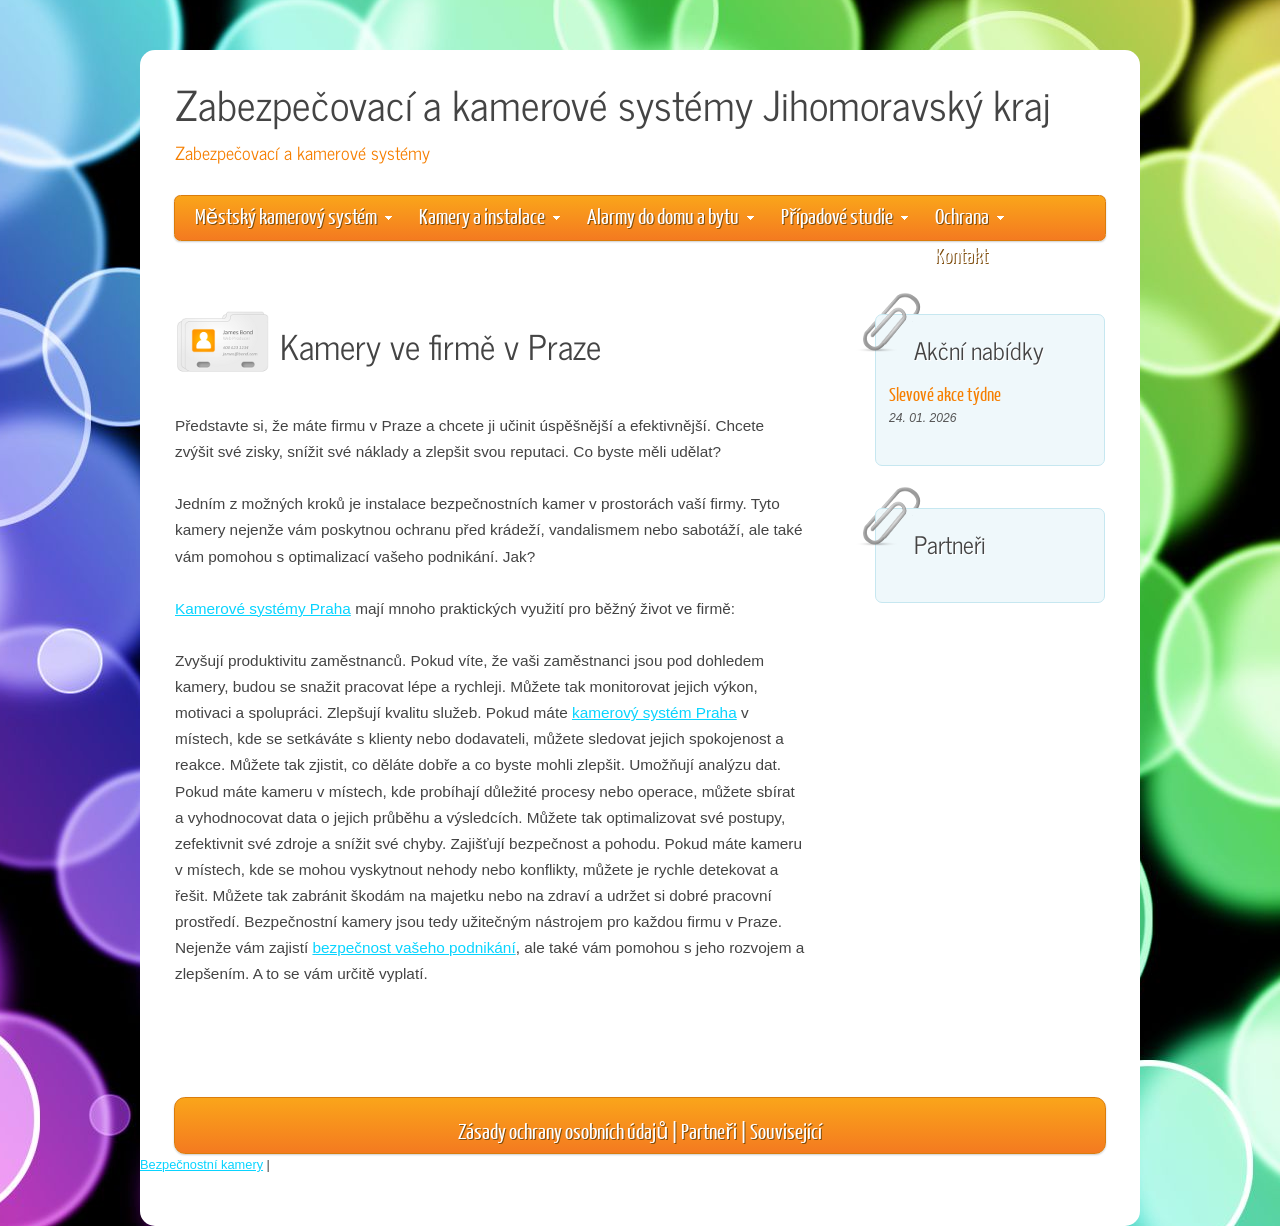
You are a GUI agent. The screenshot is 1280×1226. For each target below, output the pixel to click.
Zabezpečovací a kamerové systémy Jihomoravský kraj (612, 103)
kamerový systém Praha (654, 712)
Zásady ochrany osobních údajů (563, 1130)
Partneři (708, 1130)
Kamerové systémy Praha (263, 608)
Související (786, 1130)
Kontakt (961, 254)
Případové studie (844, 215)
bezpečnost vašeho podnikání (413, 947)
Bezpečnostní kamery (201, 1164)
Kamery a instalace (489, 215)
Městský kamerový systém (293, 215)
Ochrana (969, 215)
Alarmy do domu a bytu (670, 215)
